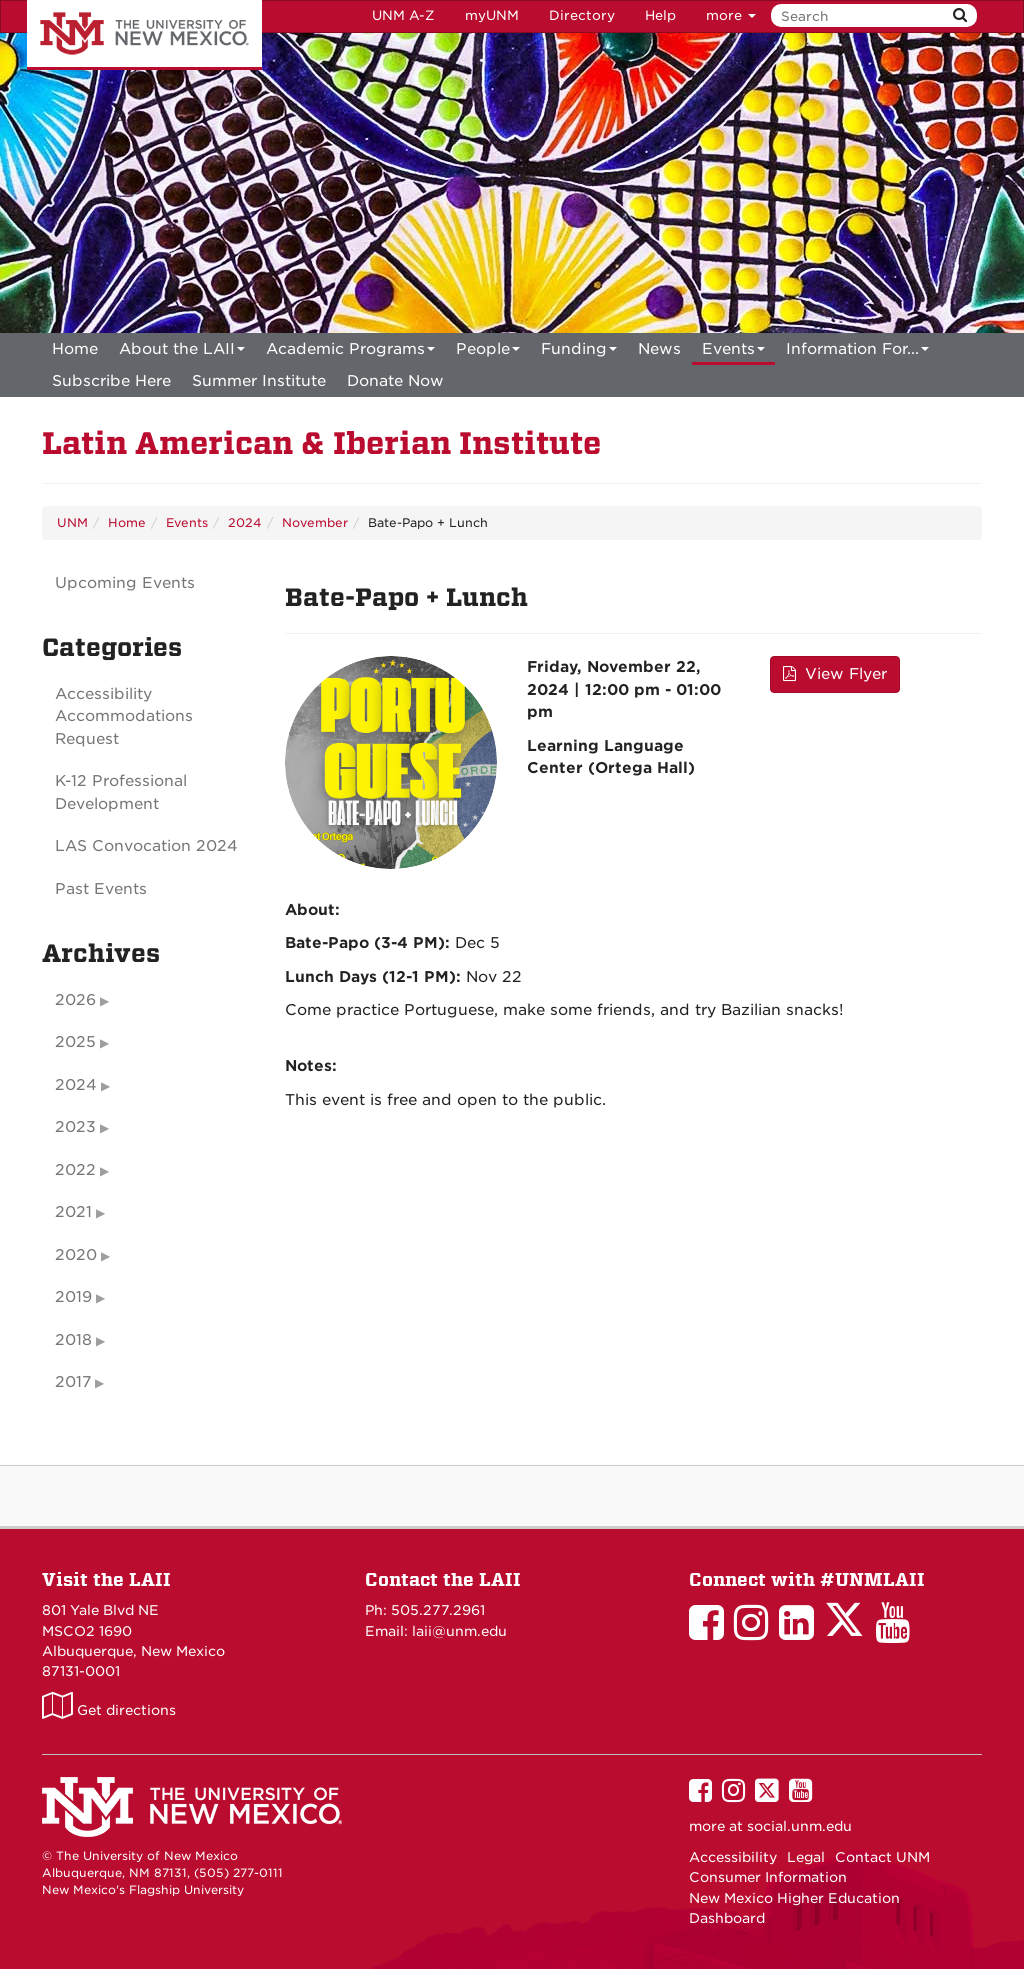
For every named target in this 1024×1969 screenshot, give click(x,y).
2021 (73, 1212)
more (731, 15)
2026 (75, 1000)
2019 (73, 1297)
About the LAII (182, 352)
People (488, 352)
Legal (806, 1857)
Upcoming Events (125, 583)
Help (660, 15)
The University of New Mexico (144, 35)
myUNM (492, 15)
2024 (245, 522)
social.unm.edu (799, 1826)
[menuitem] (75, 349)
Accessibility (733, 1857)
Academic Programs (350, 352)
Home (75, 349)
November (315, 522)
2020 (76, 1255)
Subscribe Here (111, 381)
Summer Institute (259, 381)
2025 (75, 1042)
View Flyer (835, 674)
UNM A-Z (403, 15)
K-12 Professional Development (121, 792)
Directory (582, 15)
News (659, 349)
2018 (73, 1340)
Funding (579, 352)
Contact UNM (882, 1857)
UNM (72, 522)
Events (733, 352)
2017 (73, 1382)
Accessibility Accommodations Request (124, 716)
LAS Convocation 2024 (146, 846)
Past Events (101, 889)
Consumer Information (768, 1877)
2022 (75, 1170)
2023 (75, 1127)
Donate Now (395, 381)
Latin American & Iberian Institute (321, 443)
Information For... (857, 352)
